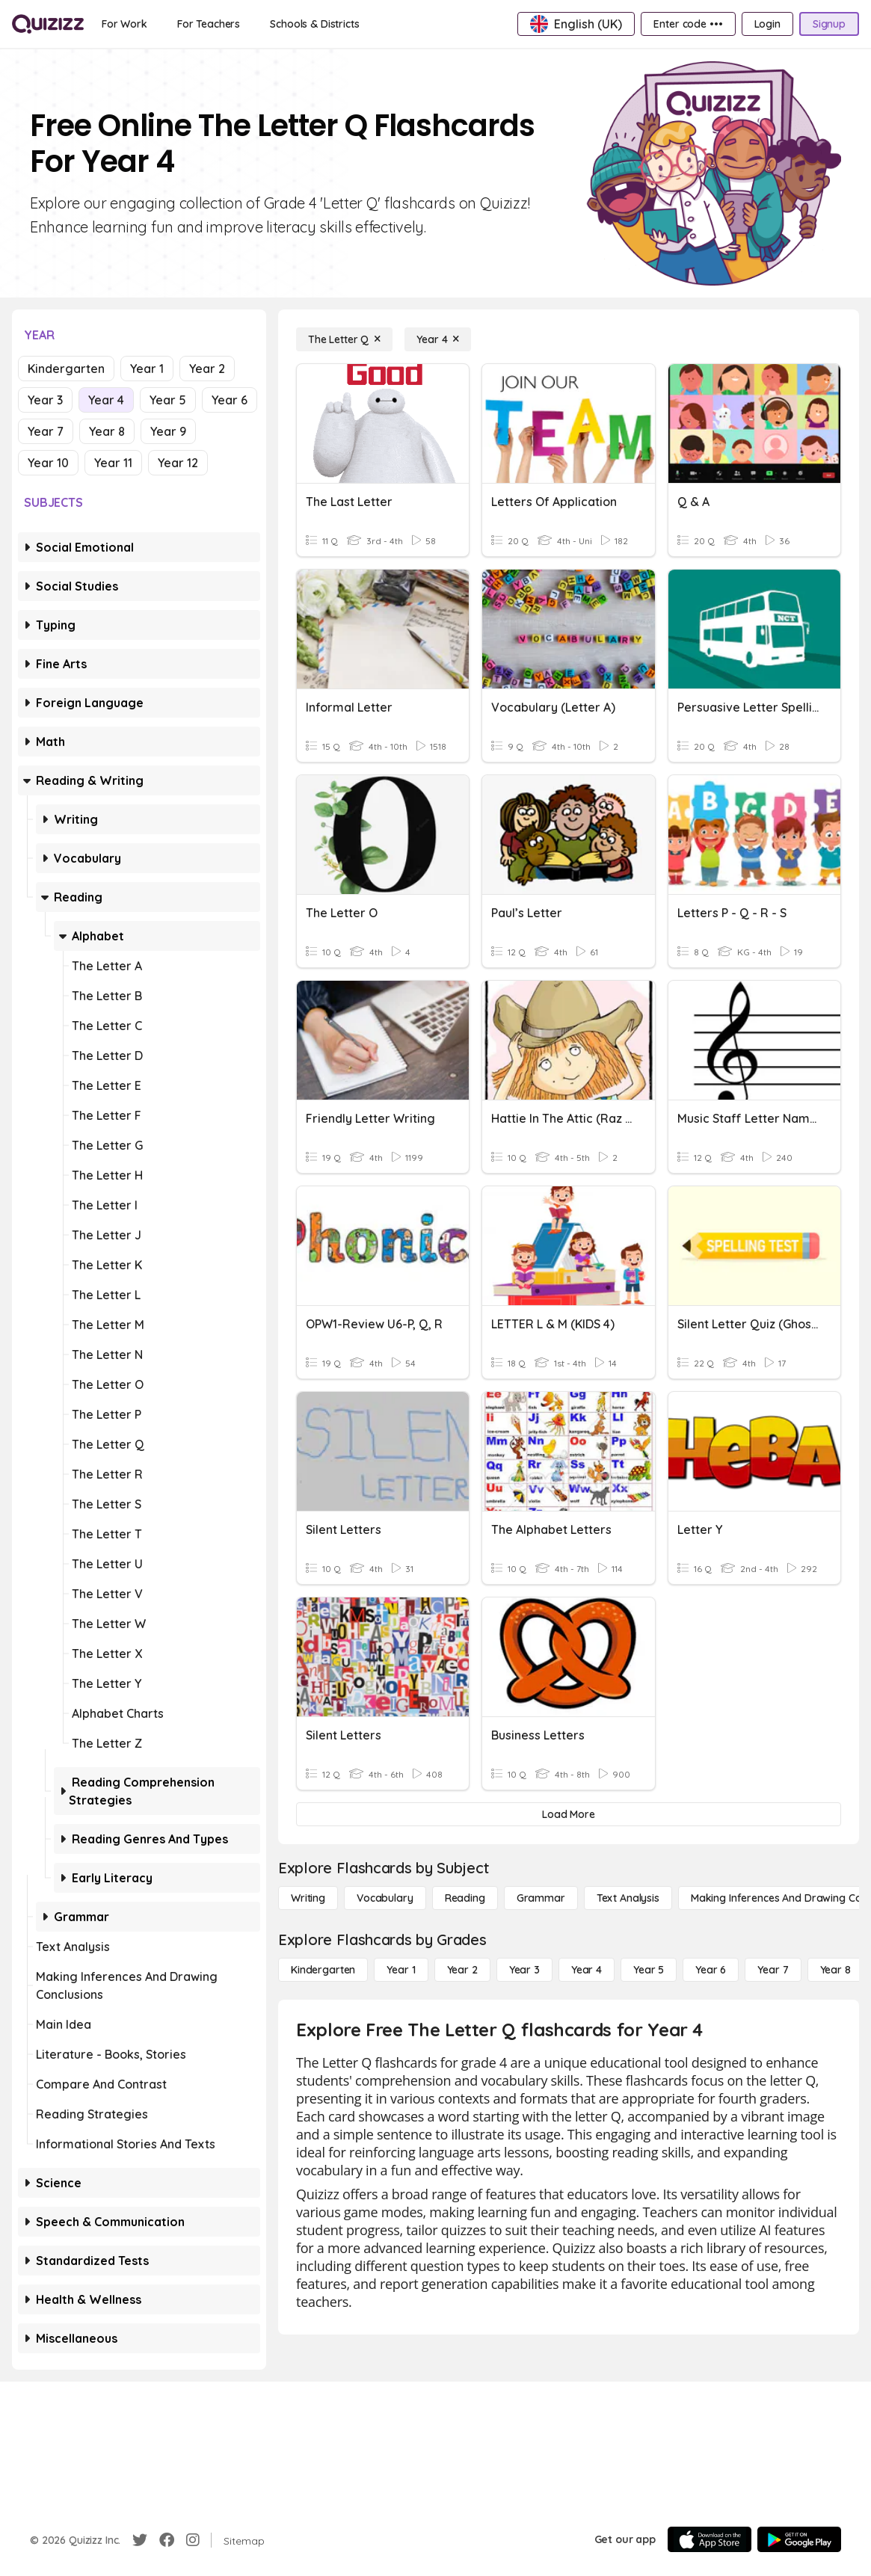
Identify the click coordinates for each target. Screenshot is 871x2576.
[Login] (767, 24)
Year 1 (147, 368)
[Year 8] (835, 1970)
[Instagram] (193, 2540)
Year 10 (48, 462)
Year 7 (46, 431)
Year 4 (106, 399)
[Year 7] (773, 1970)
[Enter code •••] (688, 24)
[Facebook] (166, 2540)
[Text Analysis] (628, 1898)
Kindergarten (66, 368)
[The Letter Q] (344, 339)
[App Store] (709, 2539)
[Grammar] (541, 1898)
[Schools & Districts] (314, 24)
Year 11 (113, 462)
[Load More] (568, 1814)
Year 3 (45, 399)
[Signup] (829, 24)
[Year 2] (462, 1970)
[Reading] (465, 1898)
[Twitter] (139, 2540)
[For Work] (124, 24)
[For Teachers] (208, 24)
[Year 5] (649, 1970)
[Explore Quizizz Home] (48, 24)
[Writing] (308, 1898)
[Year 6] (711, 1970)
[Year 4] (437, 339)
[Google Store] (799, 2539)
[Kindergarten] (323, 1970)
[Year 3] (524, 1970)
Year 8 (107, 431)
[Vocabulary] (385, 1898)
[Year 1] (401, 1970)
